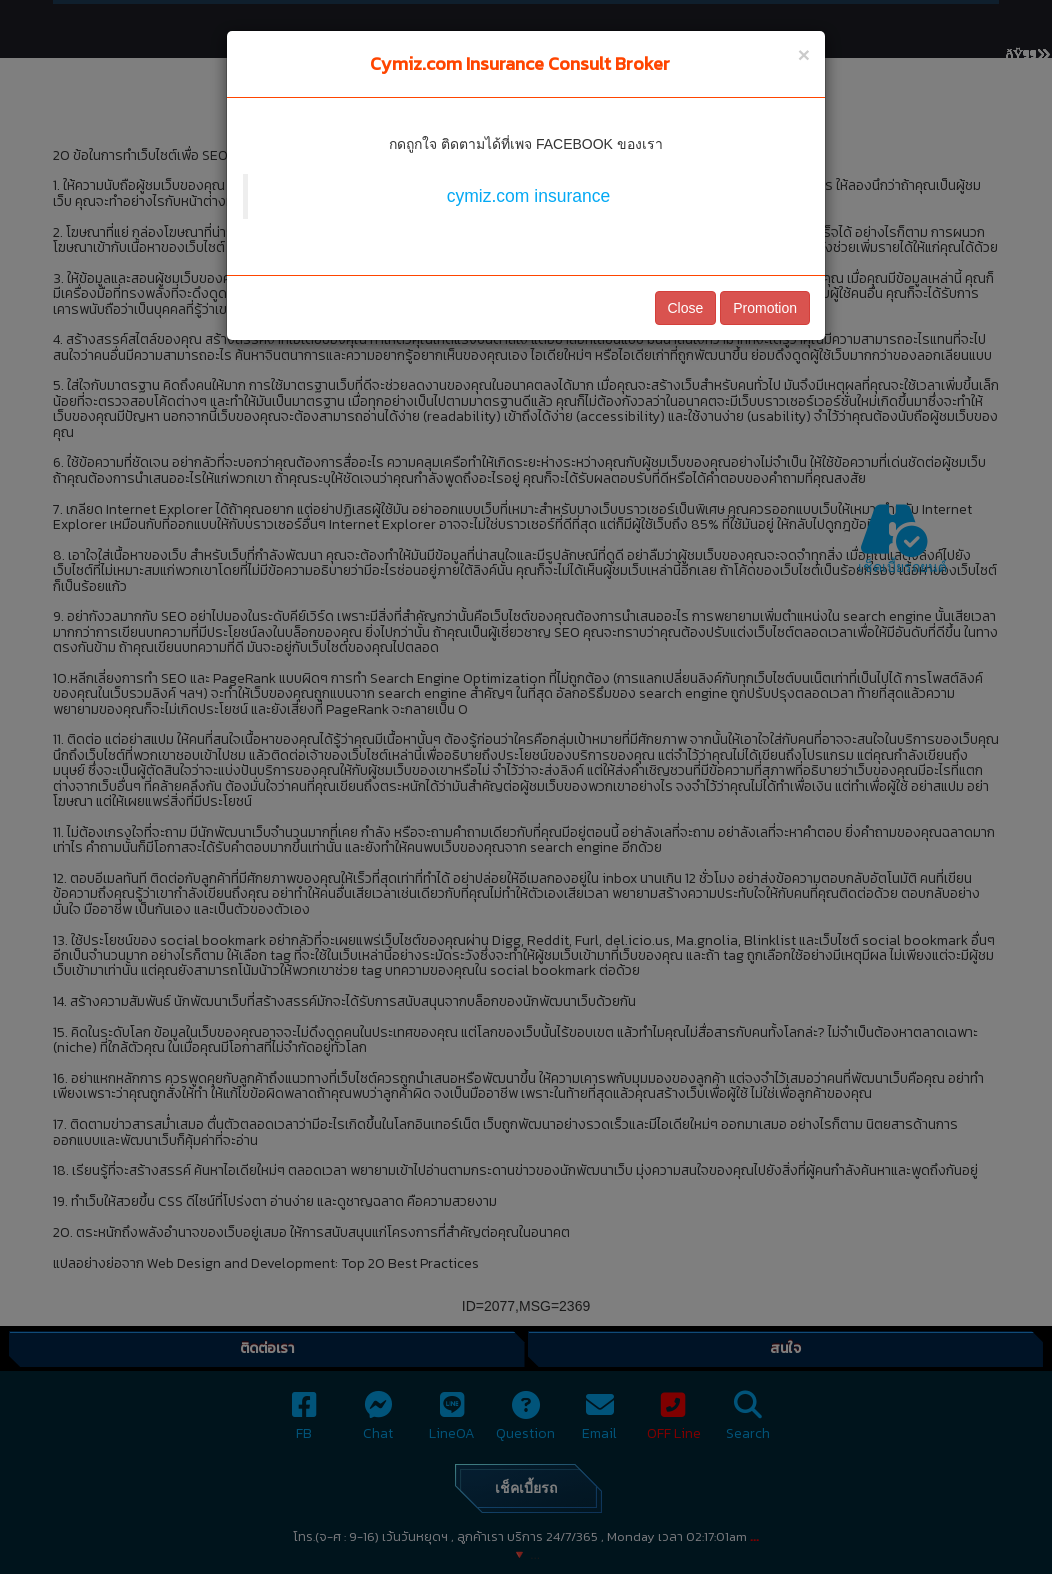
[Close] (804, 54)
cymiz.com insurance (528, 196)
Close (686, 308)
